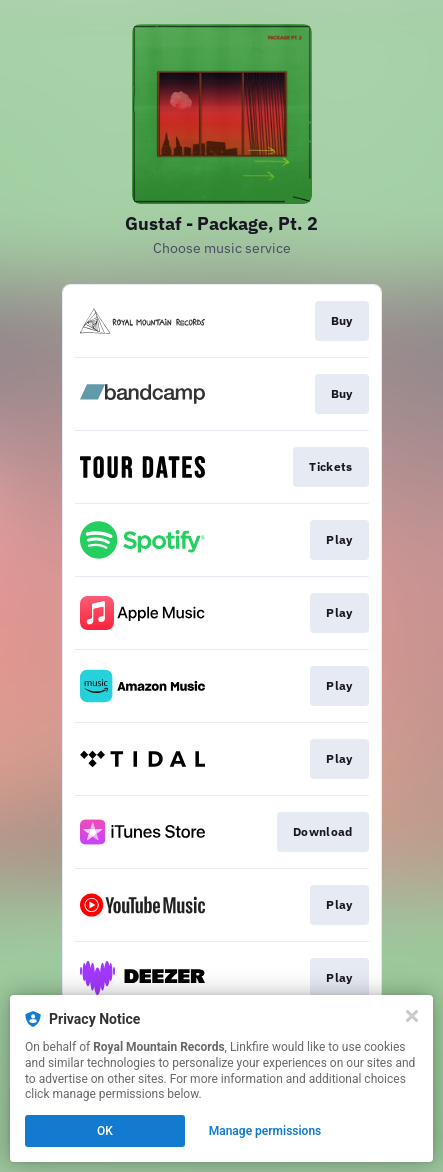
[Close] (412, 1016)
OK (105, 1131)
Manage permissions (265, 1131)
